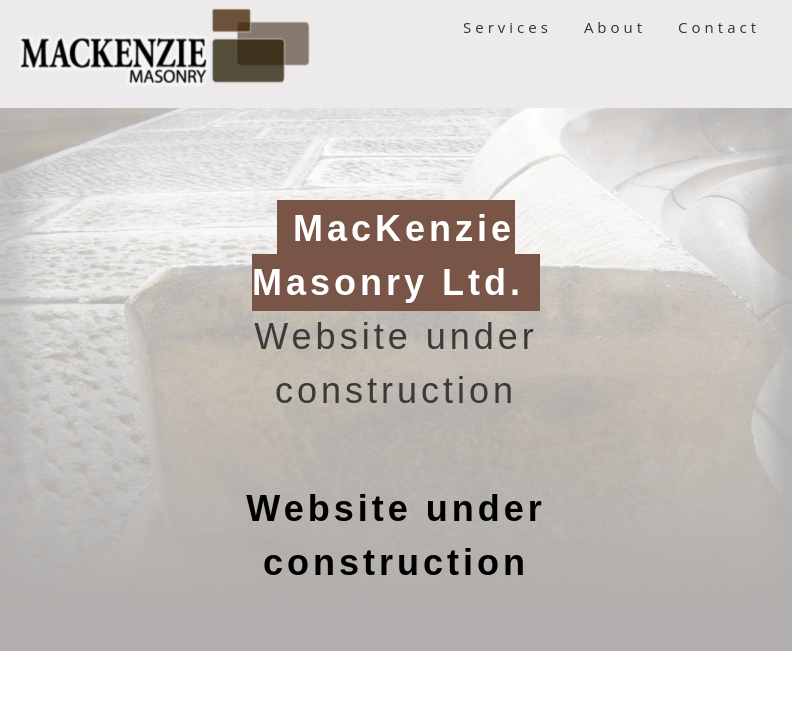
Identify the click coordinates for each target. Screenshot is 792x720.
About (615, 27)
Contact (719, 27)
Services (507, 27)
